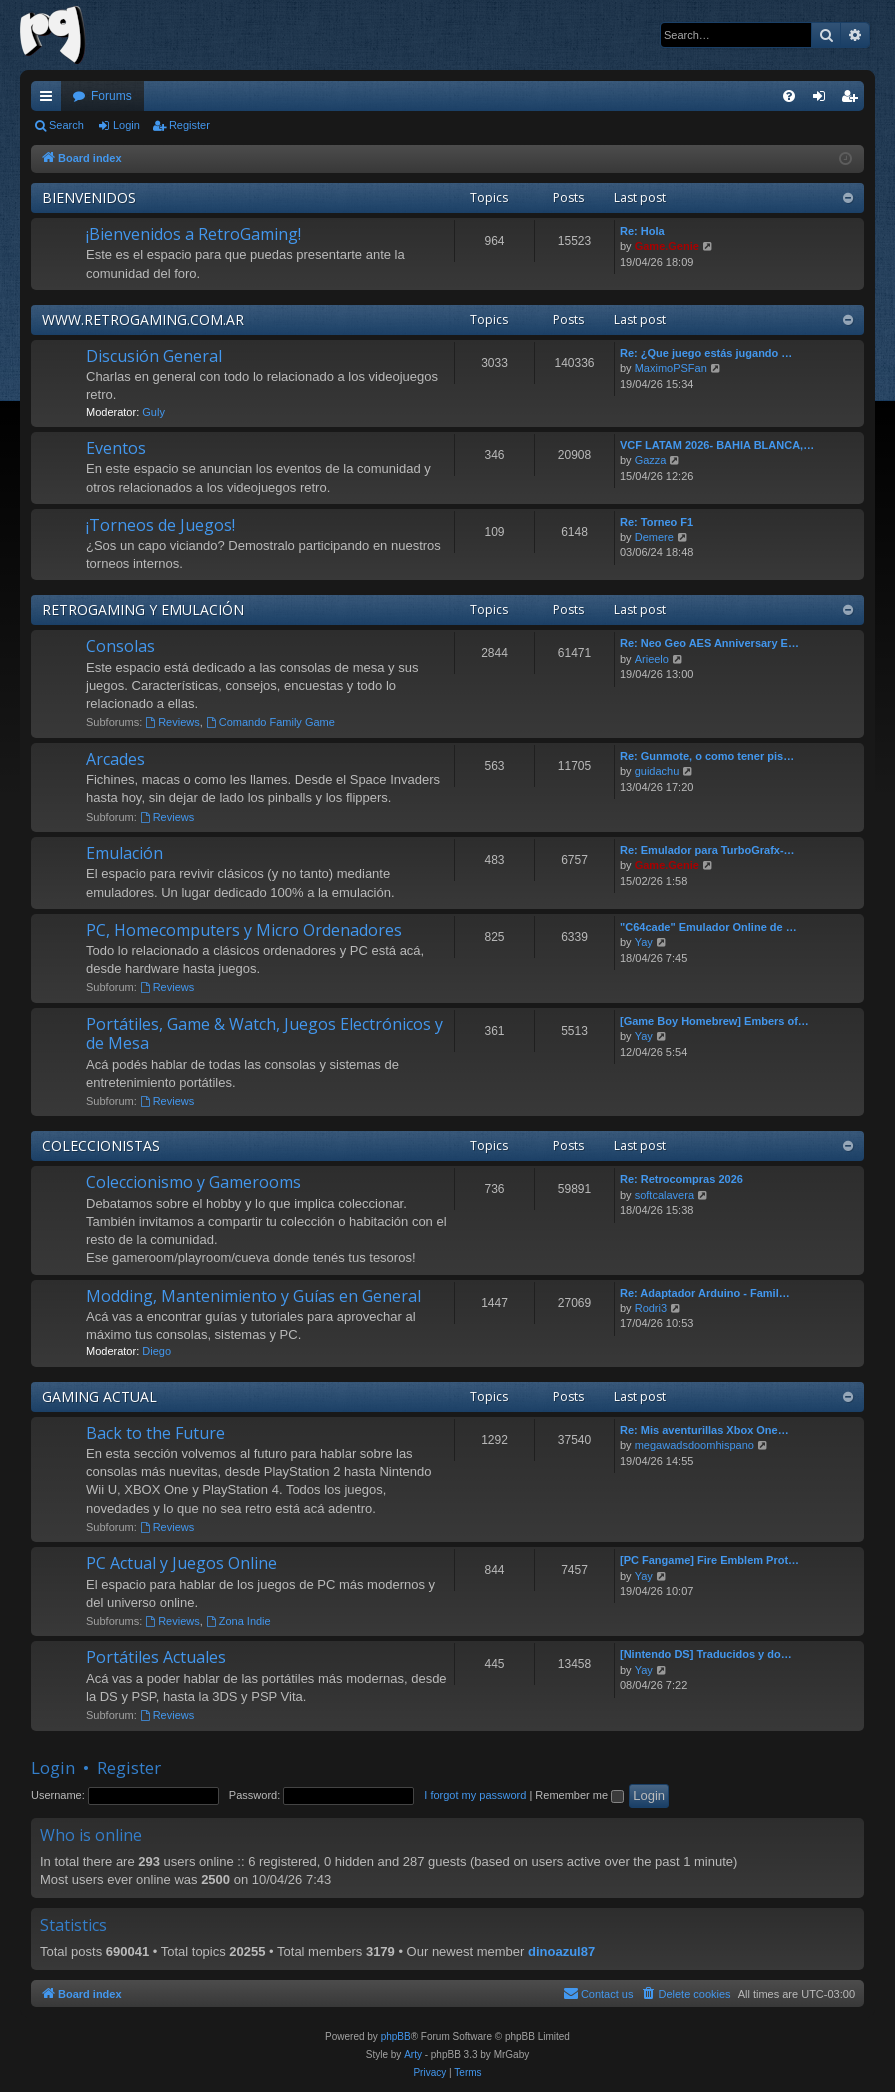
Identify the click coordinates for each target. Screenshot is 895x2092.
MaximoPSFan (671, 368)
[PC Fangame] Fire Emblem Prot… (709, 1560)
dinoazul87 (561, 1951)
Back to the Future (155, 1433)
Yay (644, 942)
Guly (153, 412)
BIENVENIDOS (89, 197)
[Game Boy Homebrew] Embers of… (714, 1021)
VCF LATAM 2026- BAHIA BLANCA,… (717, 445)
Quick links (50, 100)
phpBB (396, 2036)
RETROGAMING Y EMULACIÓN (143, 609)
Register (189, 125)
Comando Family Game (270, 722)
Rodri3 (651, 1308)
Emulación (124, 853)
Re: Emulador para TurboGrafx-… (707, 850)
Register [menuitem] (853, 100)
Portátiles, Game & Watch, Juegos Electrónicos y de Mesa (264, 1033)
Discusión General (154, 356)
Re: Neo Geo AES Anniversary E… (709, 643)
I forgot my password (475, 1795)
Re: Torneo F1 (656, 522)
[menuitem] (789, 96)
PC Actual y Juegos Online (181, 1563)
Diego (156, 1351)
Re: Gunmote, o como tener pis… (707, 756)
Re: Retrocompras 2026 (681, 1179)
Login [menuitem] (823, 100)
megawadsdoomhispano (694, 1445)
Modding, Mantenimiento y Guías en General (253, 1296)
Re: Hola (642, 231)
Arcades (115, 759)
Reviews (172, 722)
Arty (413, 2054)
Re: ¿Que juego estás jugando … (706, 353)
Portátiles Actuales (156, 1657)
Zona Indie (238, 1621)
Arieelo (652, 659)
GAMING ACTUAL (99, 1396)
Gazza (651, 460)
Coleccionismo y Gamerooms (193, 1182)
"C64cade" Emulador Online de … (708, 927)
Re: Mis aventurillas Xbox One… (704, 1430)
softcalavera (664, 1195)
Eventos (116, 448)
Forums (111, 96)
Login (126, 125)
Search (66, 125)
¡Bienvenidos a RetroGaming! (193, 234)
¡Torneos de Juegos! (160, 525)
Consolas (120, 646)
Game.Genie (667, 246)
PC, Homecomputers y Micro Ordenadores (244, 930)
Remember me (579, 1795)
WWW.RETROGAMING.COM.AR (143, 319)
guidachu (657, 771)
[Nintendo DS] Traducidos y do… (706, 1654)
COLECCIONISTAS (101, 1145)
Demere (654, 537)
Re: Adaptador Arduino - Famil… (705, 1293)
